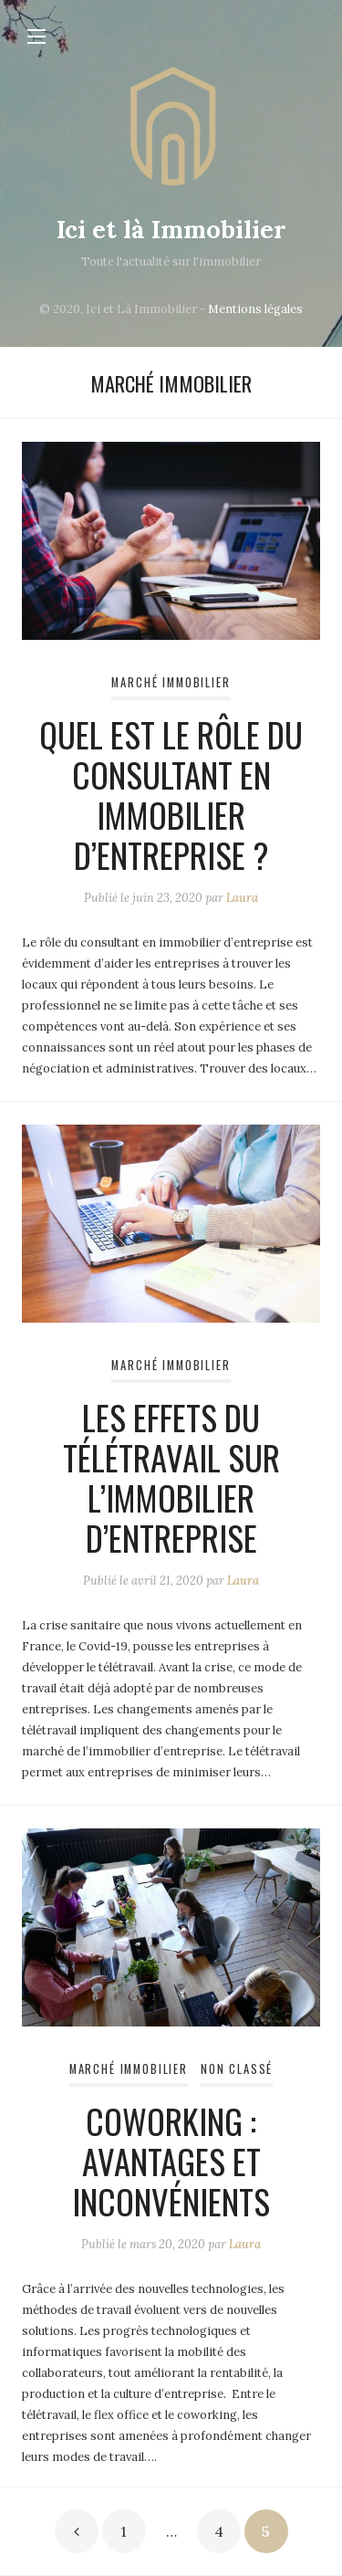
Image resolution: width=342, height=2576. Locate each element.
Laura (242, 898)
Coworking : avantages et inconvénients (171, 2161)
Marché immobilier (170, 682)
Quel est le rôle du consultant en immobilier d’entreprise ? (171, 794)
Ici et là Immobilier (171, 229)
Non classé (237, 2069)
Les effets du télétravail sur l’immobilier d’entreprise (171, 1477)
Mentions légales (255, 309)
